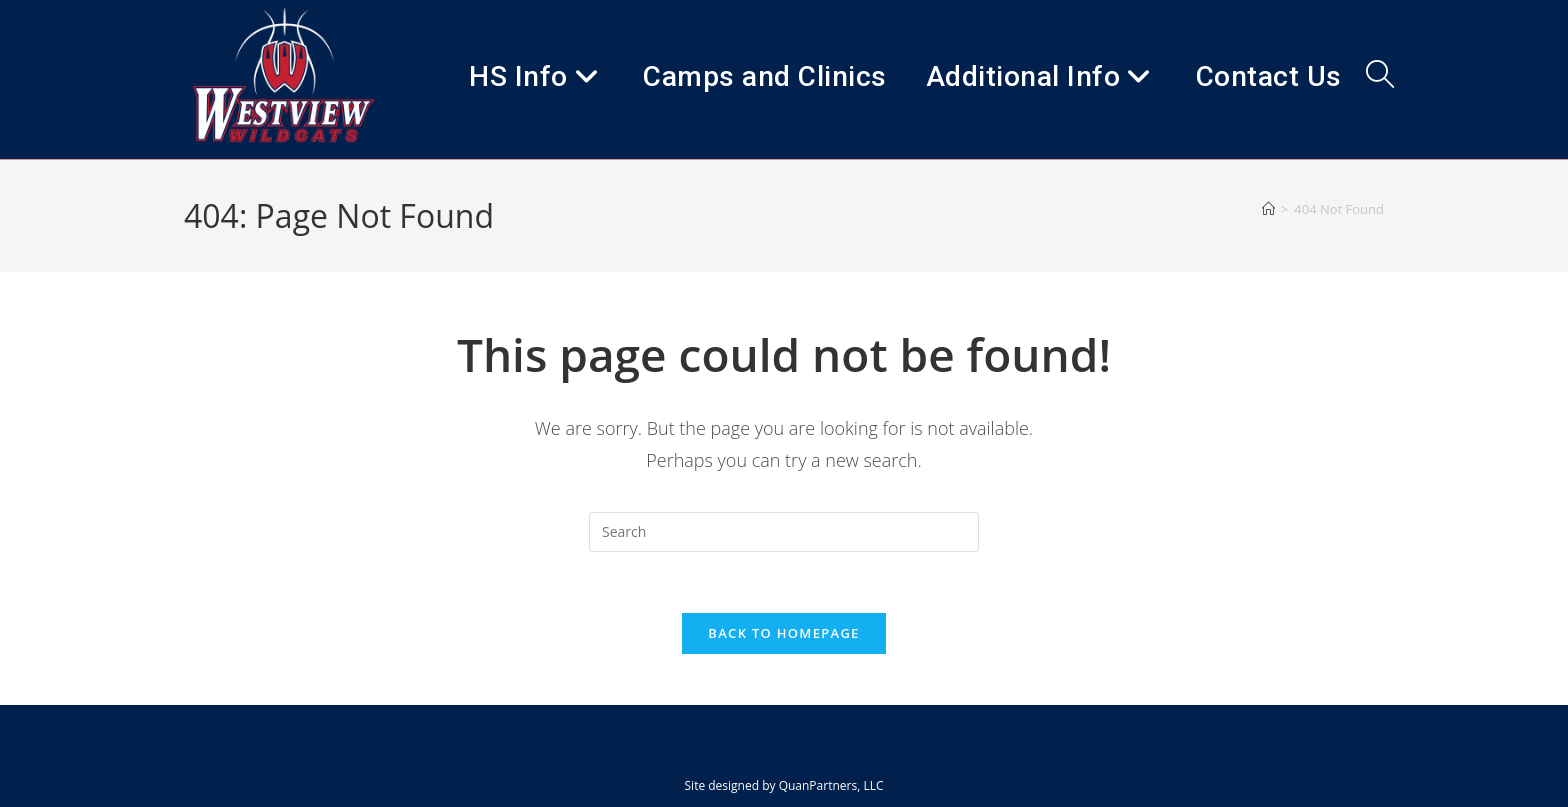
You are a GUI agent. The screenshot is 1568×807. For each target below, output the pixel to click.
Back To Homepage (783, 633)
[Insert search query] (784, 532)
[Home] (1268, 209)
